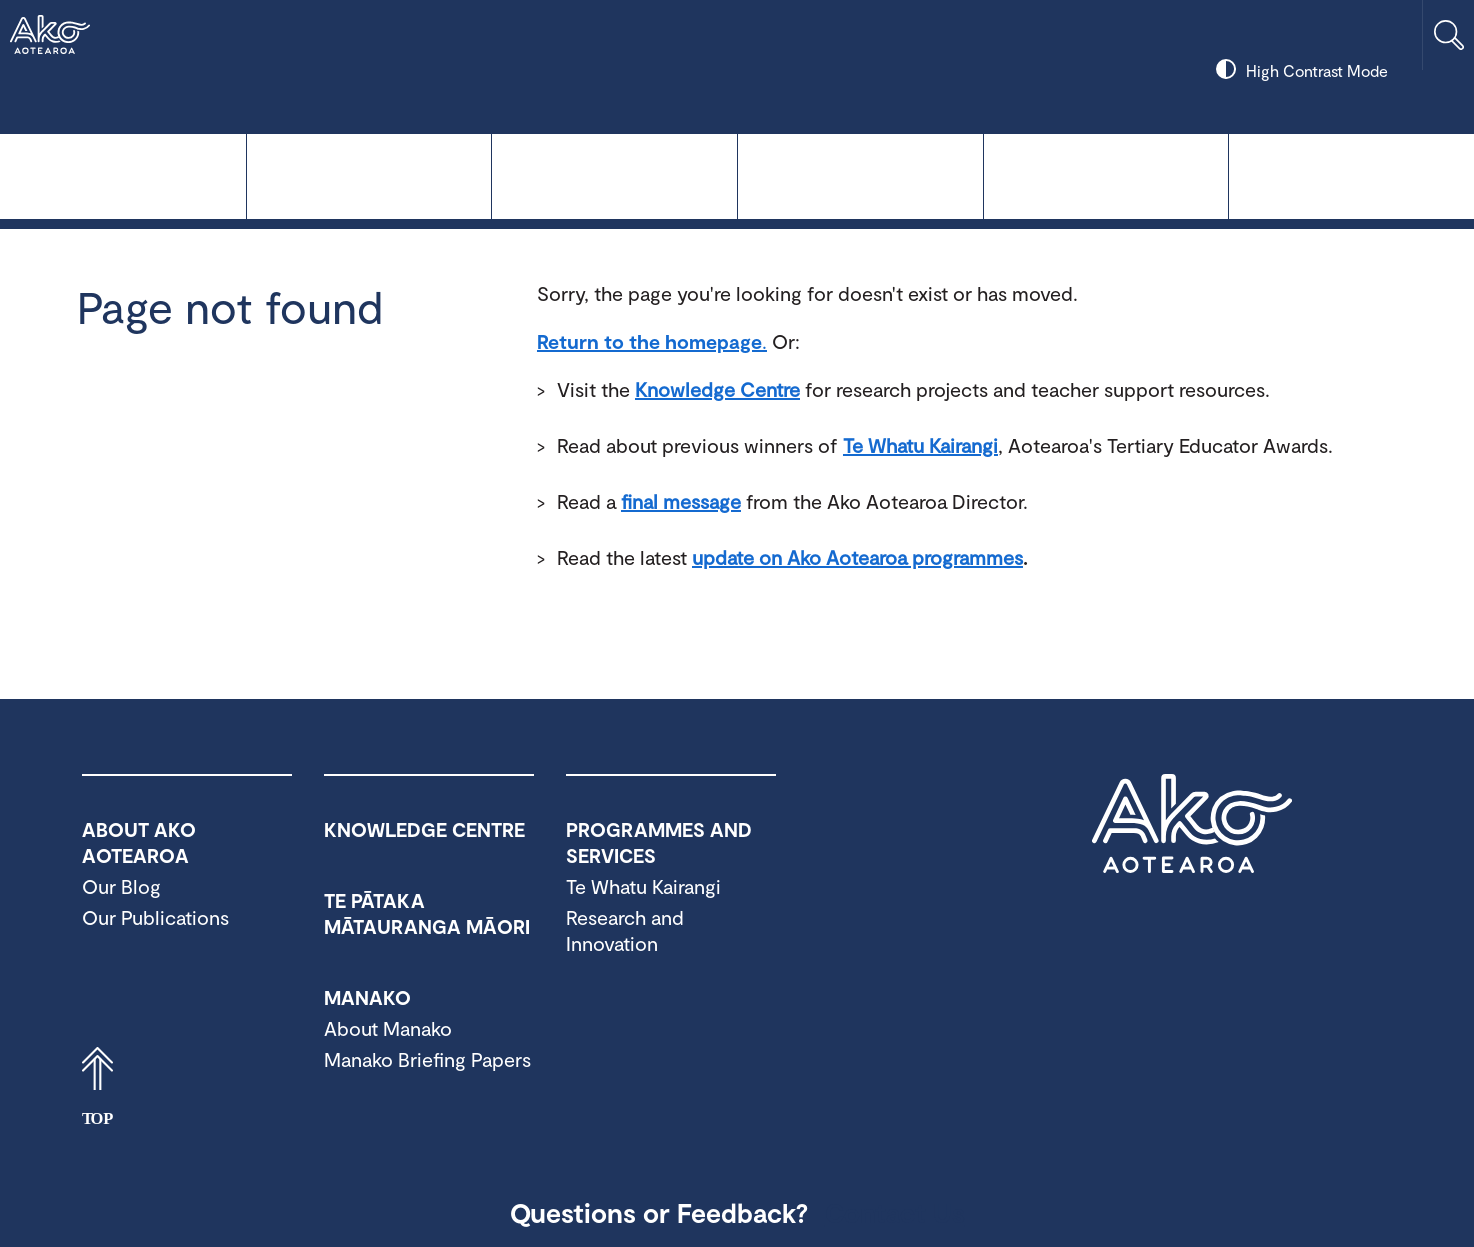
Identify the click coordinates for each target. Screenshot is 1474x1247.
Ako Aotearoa (1192, 824)
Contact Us (895, 1212)
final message (681, 501)
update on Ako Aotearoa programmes (857, 557)
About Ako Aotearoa (1351, 174)
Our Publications (155, 917)
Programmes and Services (1106, 174)
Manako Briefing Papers (427, 1059)
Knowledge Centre (123, 174)
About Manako (388, 1028)
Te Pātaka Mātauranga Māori (614, 174)
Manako (860, 174)
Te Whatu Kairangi (369, 174)
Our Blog (121, 886)
